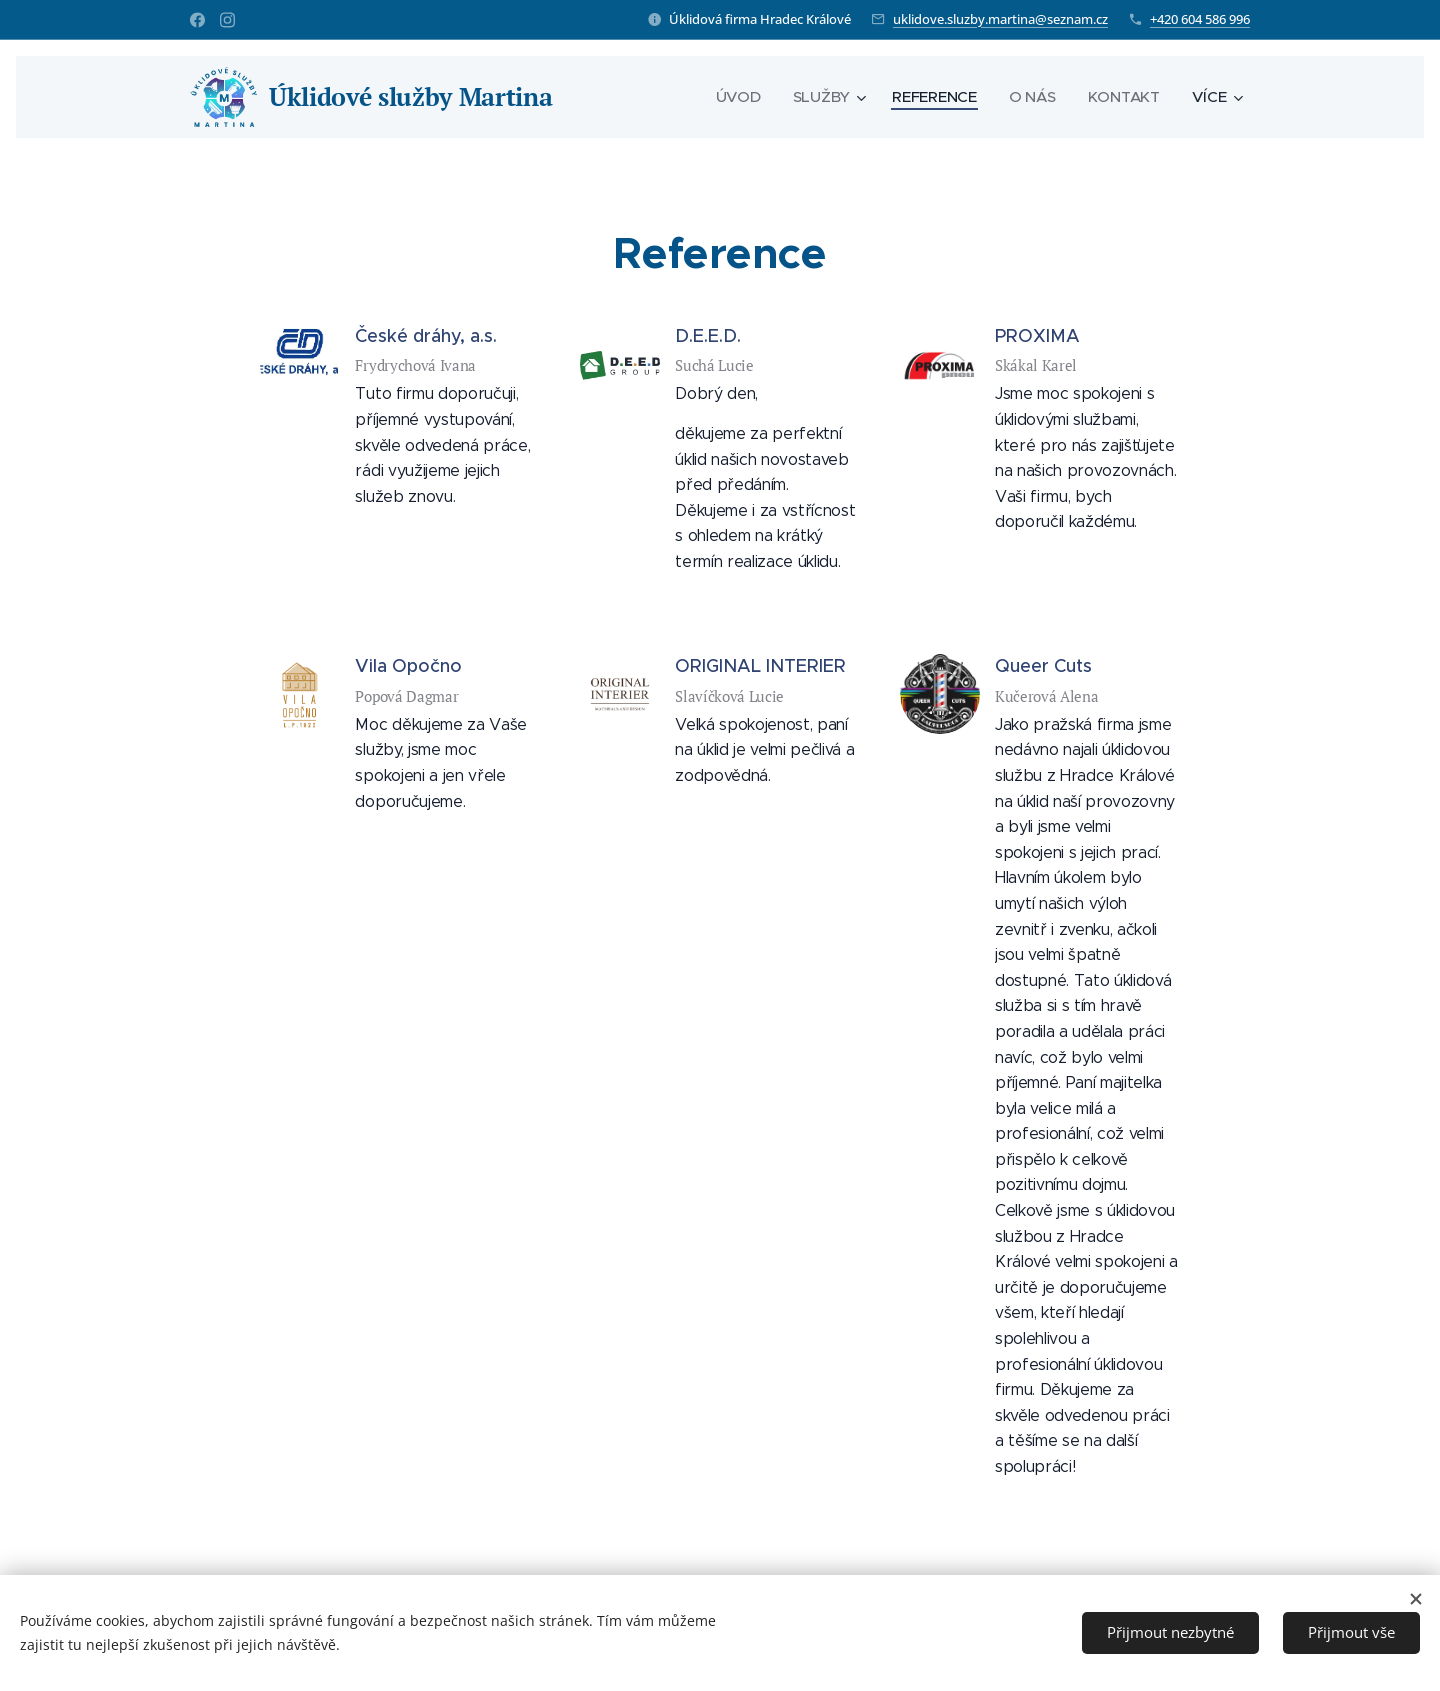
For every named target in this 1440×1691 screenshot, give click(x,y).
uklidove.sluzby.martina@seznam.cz (1000, 19)
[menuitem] (736, 97)
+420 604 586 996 (1200, 19)
